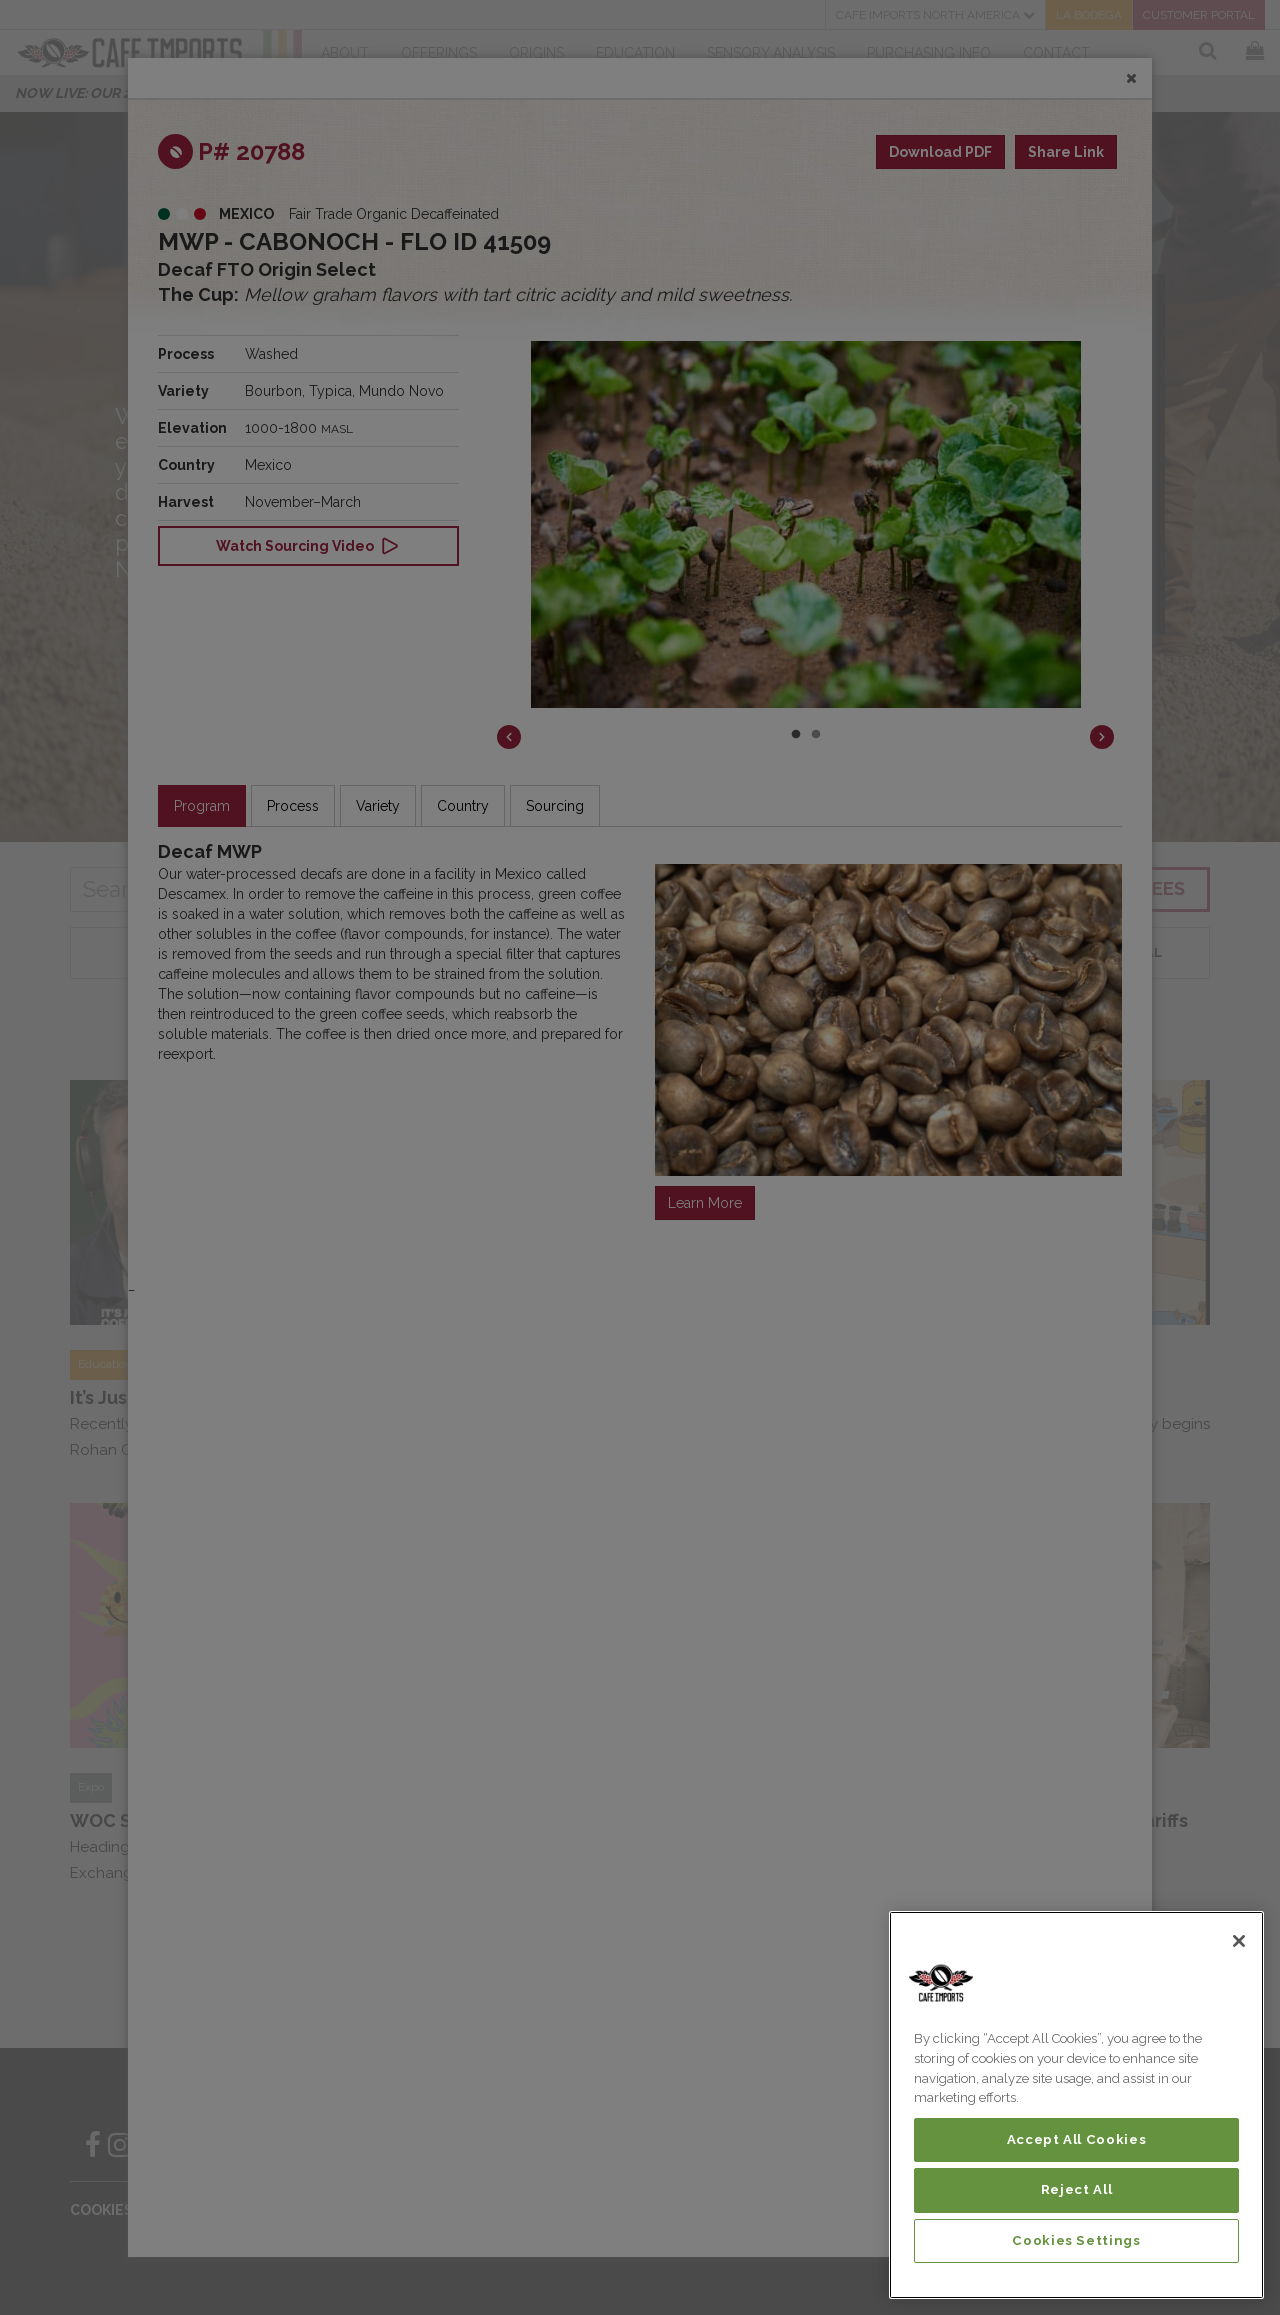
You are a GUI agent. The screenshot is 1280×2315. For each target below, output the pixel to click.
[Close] (1239, 1941)
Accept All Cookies (1077, 2139)
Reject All (1077, 2189)
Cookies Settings (1076, 2240)
